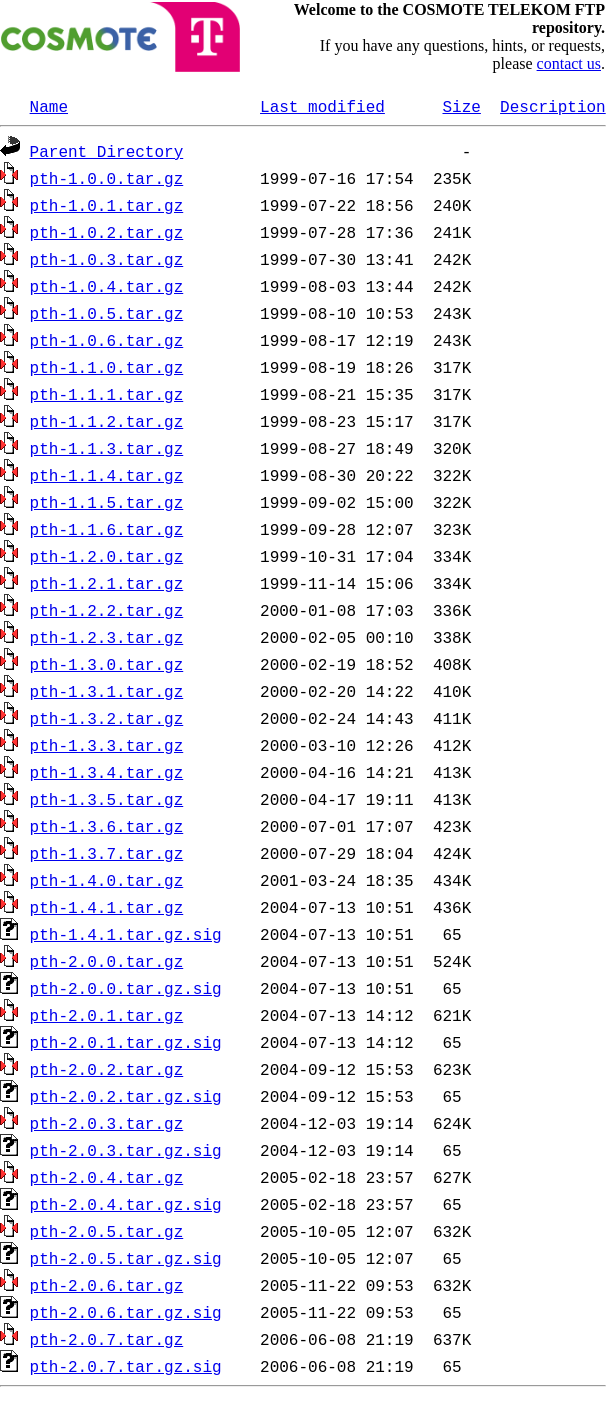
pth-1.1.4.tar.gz (107, 475)
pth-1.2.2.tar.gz (107, 610)
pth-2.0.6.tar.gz (107, 1285)
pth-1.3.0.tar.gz (107, 664)
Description (553, 106)
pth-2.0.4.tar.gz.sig (126, 1204)
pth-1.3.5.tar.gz (107, 799)
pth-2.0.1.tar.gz (107, 1015)
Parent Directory (107, 151)
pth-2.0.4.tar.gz (107, 1177)
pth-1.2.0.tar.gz (107, 556)
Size (461, 106)
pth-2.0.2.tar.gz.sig (126, 1096)
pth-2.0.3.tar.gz (107, 1123)
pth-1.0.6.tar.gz (107, 340)
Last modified (322, 106)
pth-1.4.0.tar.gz (107, 880)
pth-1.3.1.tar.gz (107, 691)
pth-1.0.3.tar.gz (107, 259)
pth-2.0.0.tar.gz (107, 961)
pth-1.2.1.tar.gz (107, 583)
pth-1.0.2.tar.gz (107, 232)
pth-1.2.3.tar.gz (107, 637)
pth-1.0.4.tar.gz (107, 286)
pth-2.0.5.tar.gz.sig (126, 1258)
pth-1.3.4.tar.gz (107, 772)
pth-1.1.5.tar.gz (107, 502)
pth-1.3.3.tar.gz (107, 745)
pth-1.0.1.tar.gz (107, 205)
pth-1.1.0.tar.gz (107, 367)
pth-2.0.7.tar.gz (107, 1339)
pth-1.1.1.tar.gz (107, 394)
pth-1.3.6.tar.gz (107, 826)
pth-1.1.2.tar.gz (107, 421)
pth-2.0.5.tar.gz (107, 1231)
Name (49, 106)
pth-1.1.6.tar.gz (107, 529)
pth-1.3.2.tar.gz (107, 718)
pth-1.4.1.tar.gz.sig (126, 934)
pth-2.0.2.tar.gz (107, 1069)
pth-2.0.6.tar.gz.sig (126, 1312)
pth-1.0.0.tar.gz (107, 178)
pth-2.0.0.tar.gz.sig (126, 988)
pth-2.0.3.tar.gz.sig (126, 1150)
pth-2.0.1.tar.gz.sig (126, 1042)
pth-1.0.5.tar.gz (107, 313)
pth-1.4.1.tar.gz (107, 907)
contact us (569, 63)
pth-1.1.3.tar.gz (107, 448)
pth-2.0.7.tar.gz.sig (126, 1366)
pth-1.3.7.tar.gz (107, 853)
